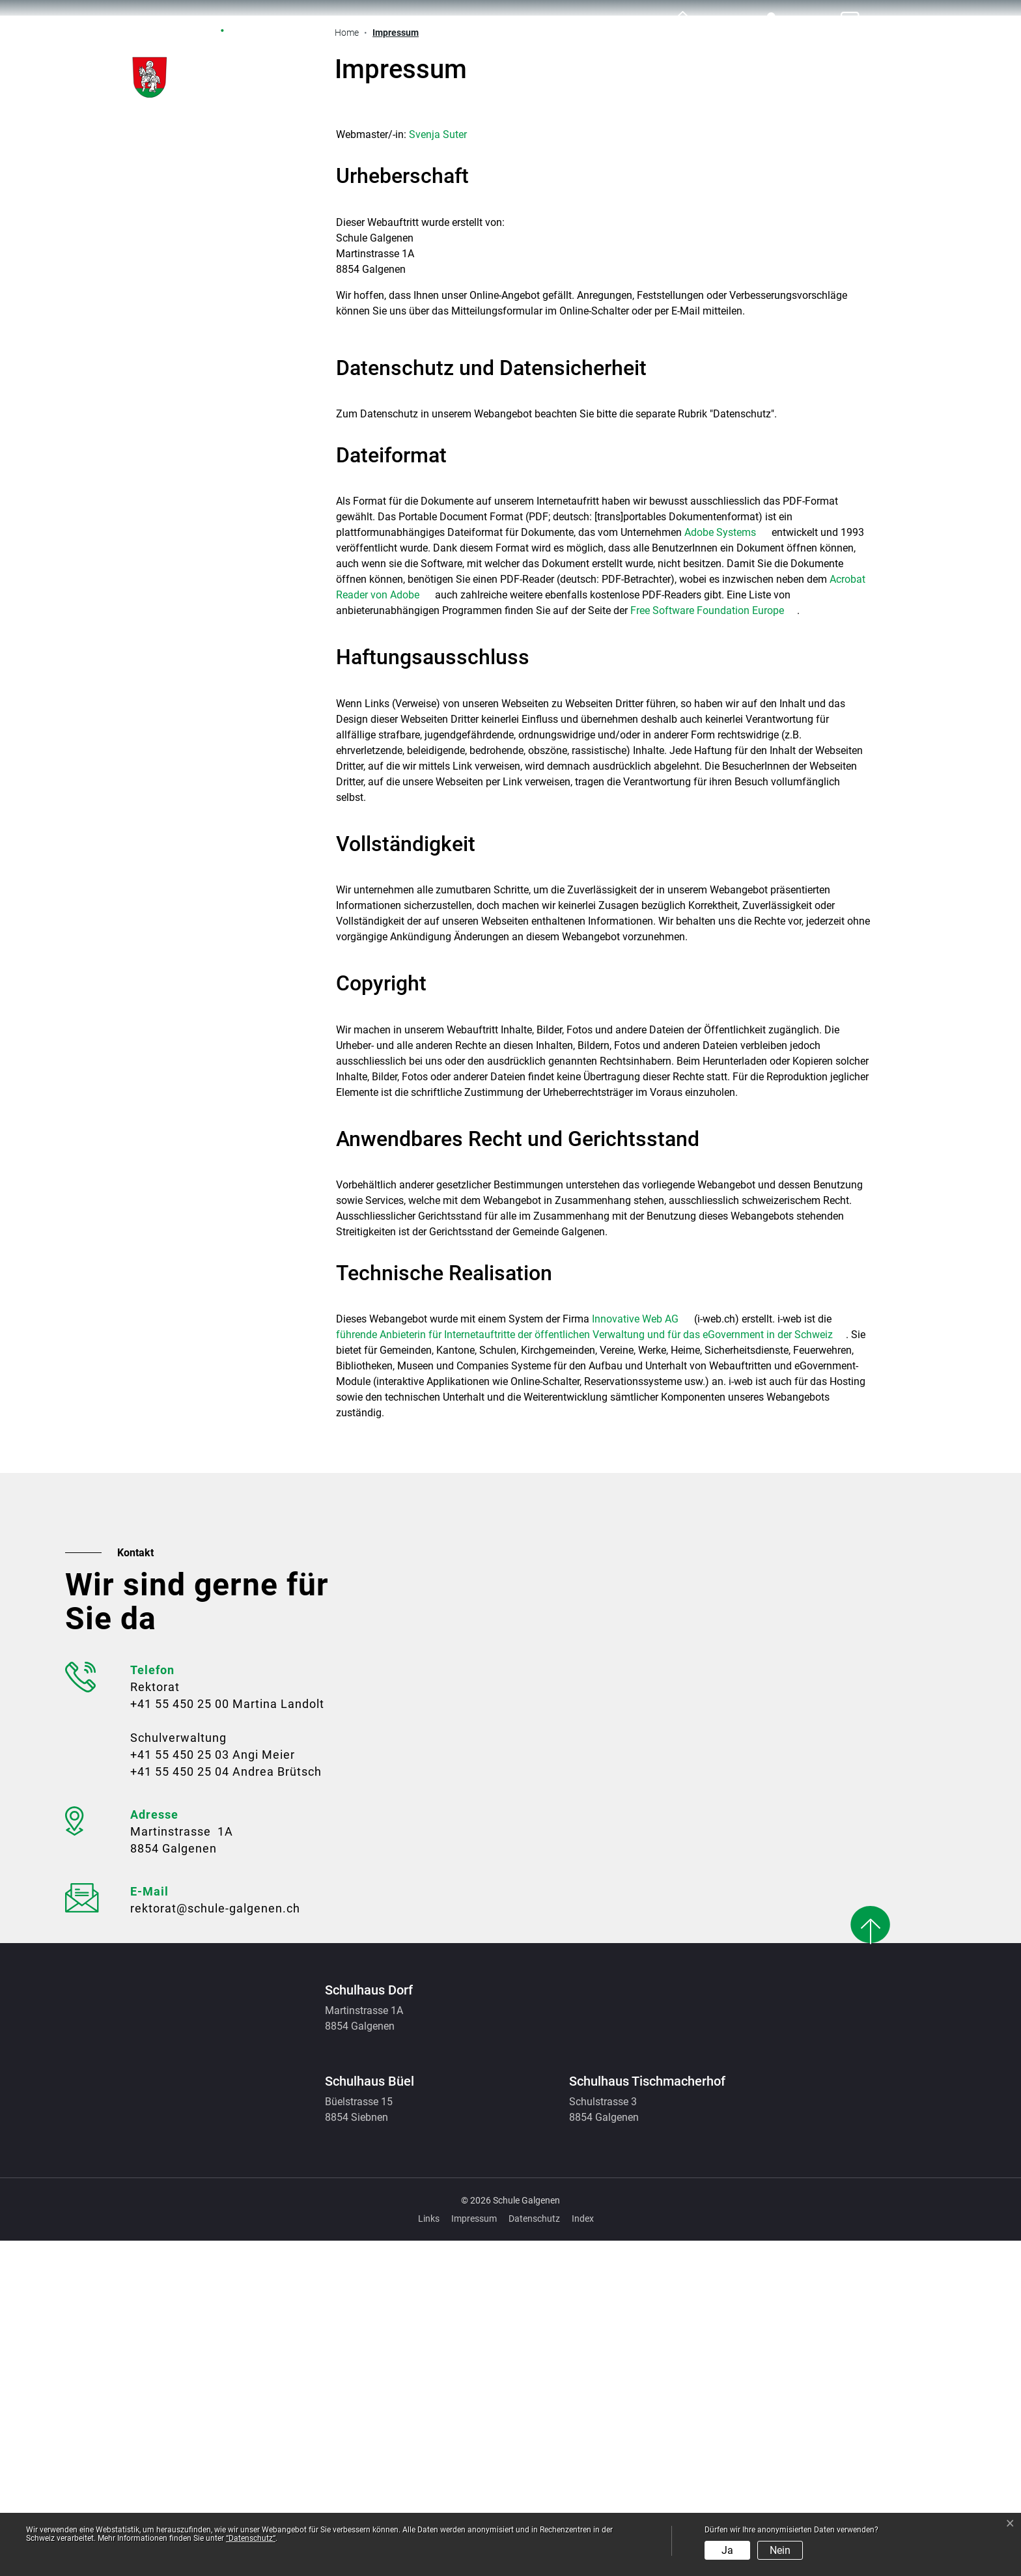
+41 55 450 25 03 (179, 2090)
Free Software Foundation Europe (713, 946)
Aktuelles (433, 52)
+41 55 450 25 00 (179, 2039)
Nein (780, 2550)
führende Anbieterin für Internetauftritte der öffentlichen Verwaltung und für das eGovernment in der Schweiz (591, 1670)
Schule (629, 52)
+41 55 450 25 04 (179, 2107)
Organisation (731, 52)
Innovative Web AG (642, 1654)
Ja (727, 2550)
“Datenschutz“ (250, 2538)
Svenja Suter (438, 470)
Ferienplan (844, 52)
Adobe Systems (726, 867)
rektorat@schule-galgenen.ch (215, 2243)
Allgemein (536, 52)
